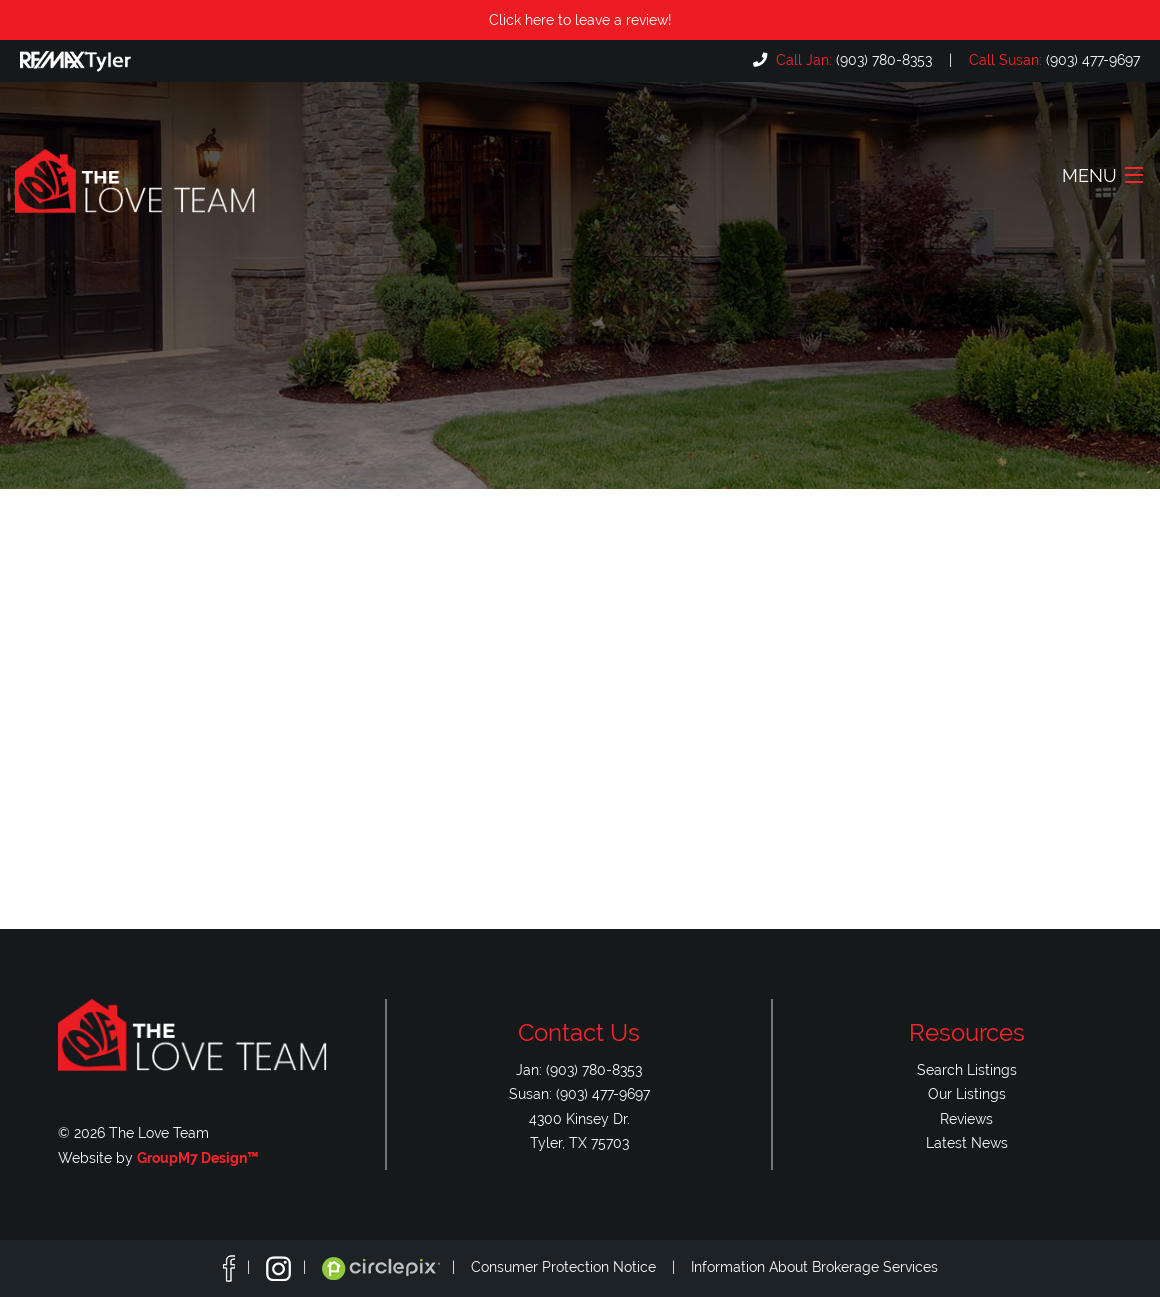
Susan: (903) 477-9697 (579, 1093)
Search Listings (967, 1069)
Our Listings (967, 1093)
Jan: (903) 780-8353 (579, 1069)
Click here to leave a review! (580, 19)
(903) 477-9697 (1052, 59)
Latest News (967, 1142)
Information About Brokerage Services (814, 1267)
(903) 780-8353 (852, 59)
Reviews (966, 1118)
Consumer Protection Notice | (581, 1267)
